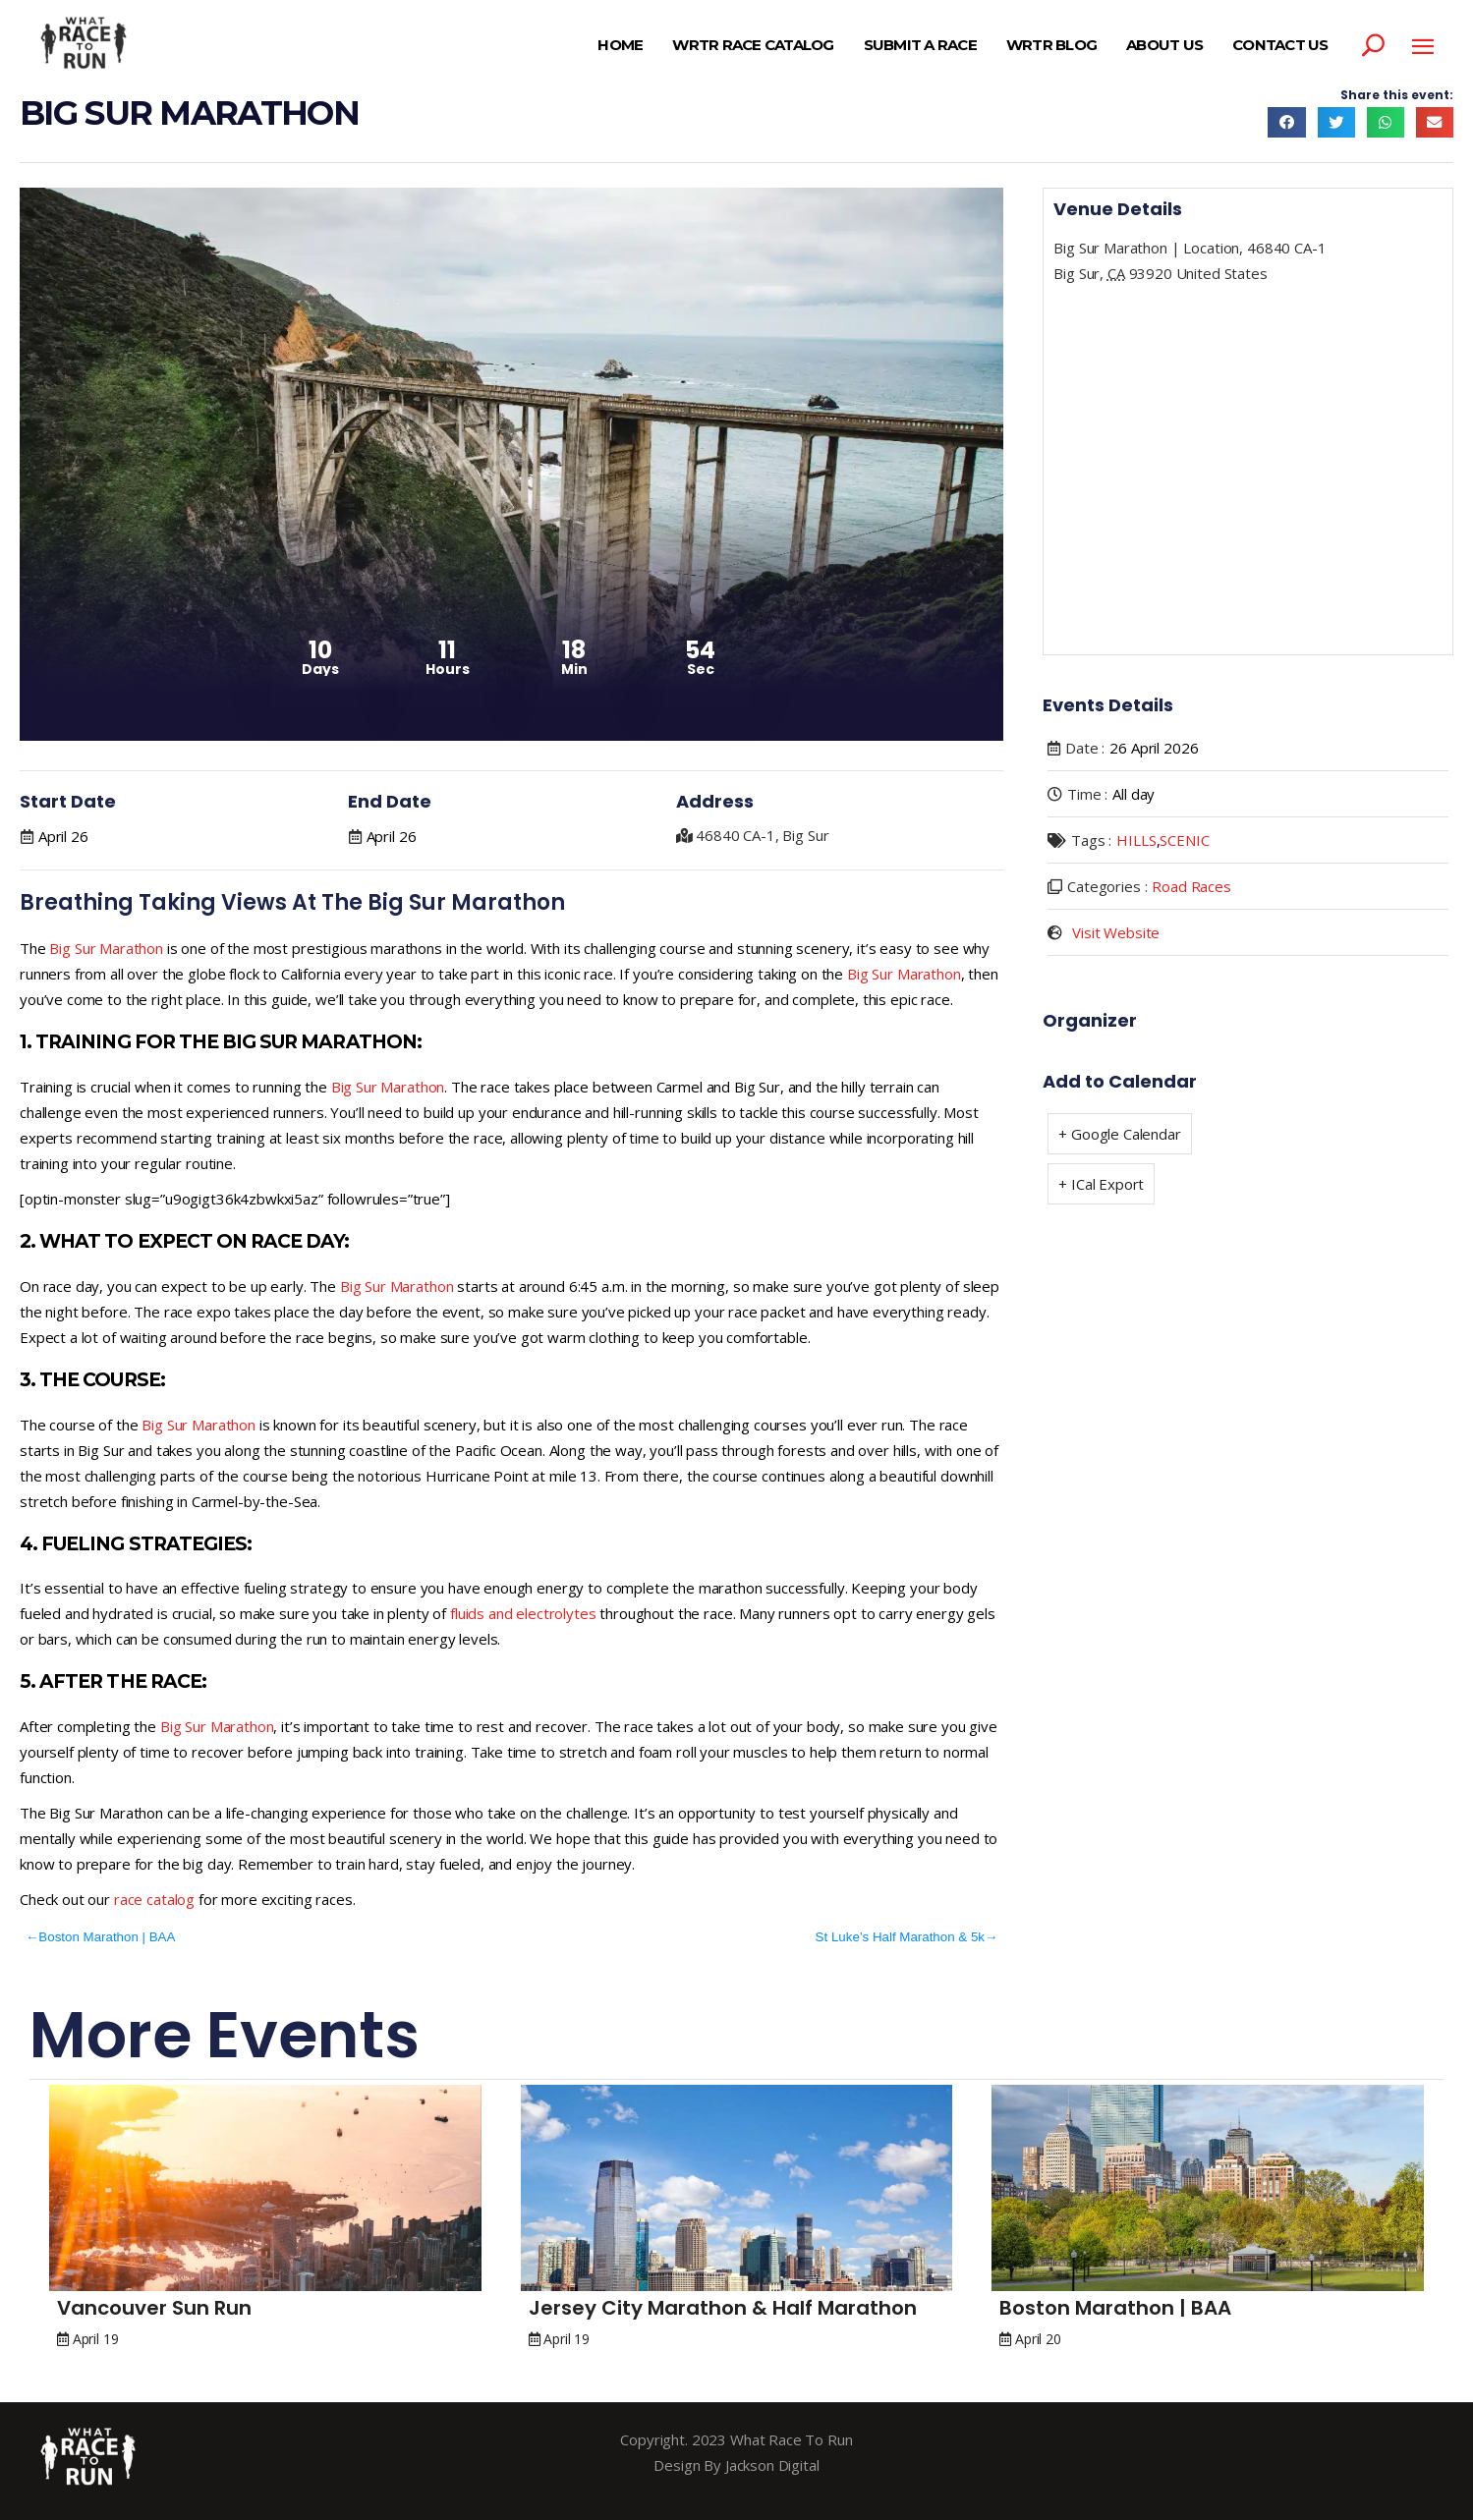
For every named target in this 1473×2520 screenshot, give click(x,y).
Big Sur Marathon (106, 948)
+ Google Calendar (1119, 1134)
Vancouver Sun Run (154, 2308)
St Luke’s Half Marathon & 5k (900, 1937)
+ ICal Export (1101, 1184)
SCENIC (1184, 840)
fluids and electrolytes (523, 1613)
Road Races (1191, 886)
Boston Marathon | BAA (106, 1937)
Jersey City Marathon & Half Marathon (723, 2308)
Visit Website (1116, 932)
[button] (1286, 122)
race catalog (154, 1899)
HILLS (1136, 840)
